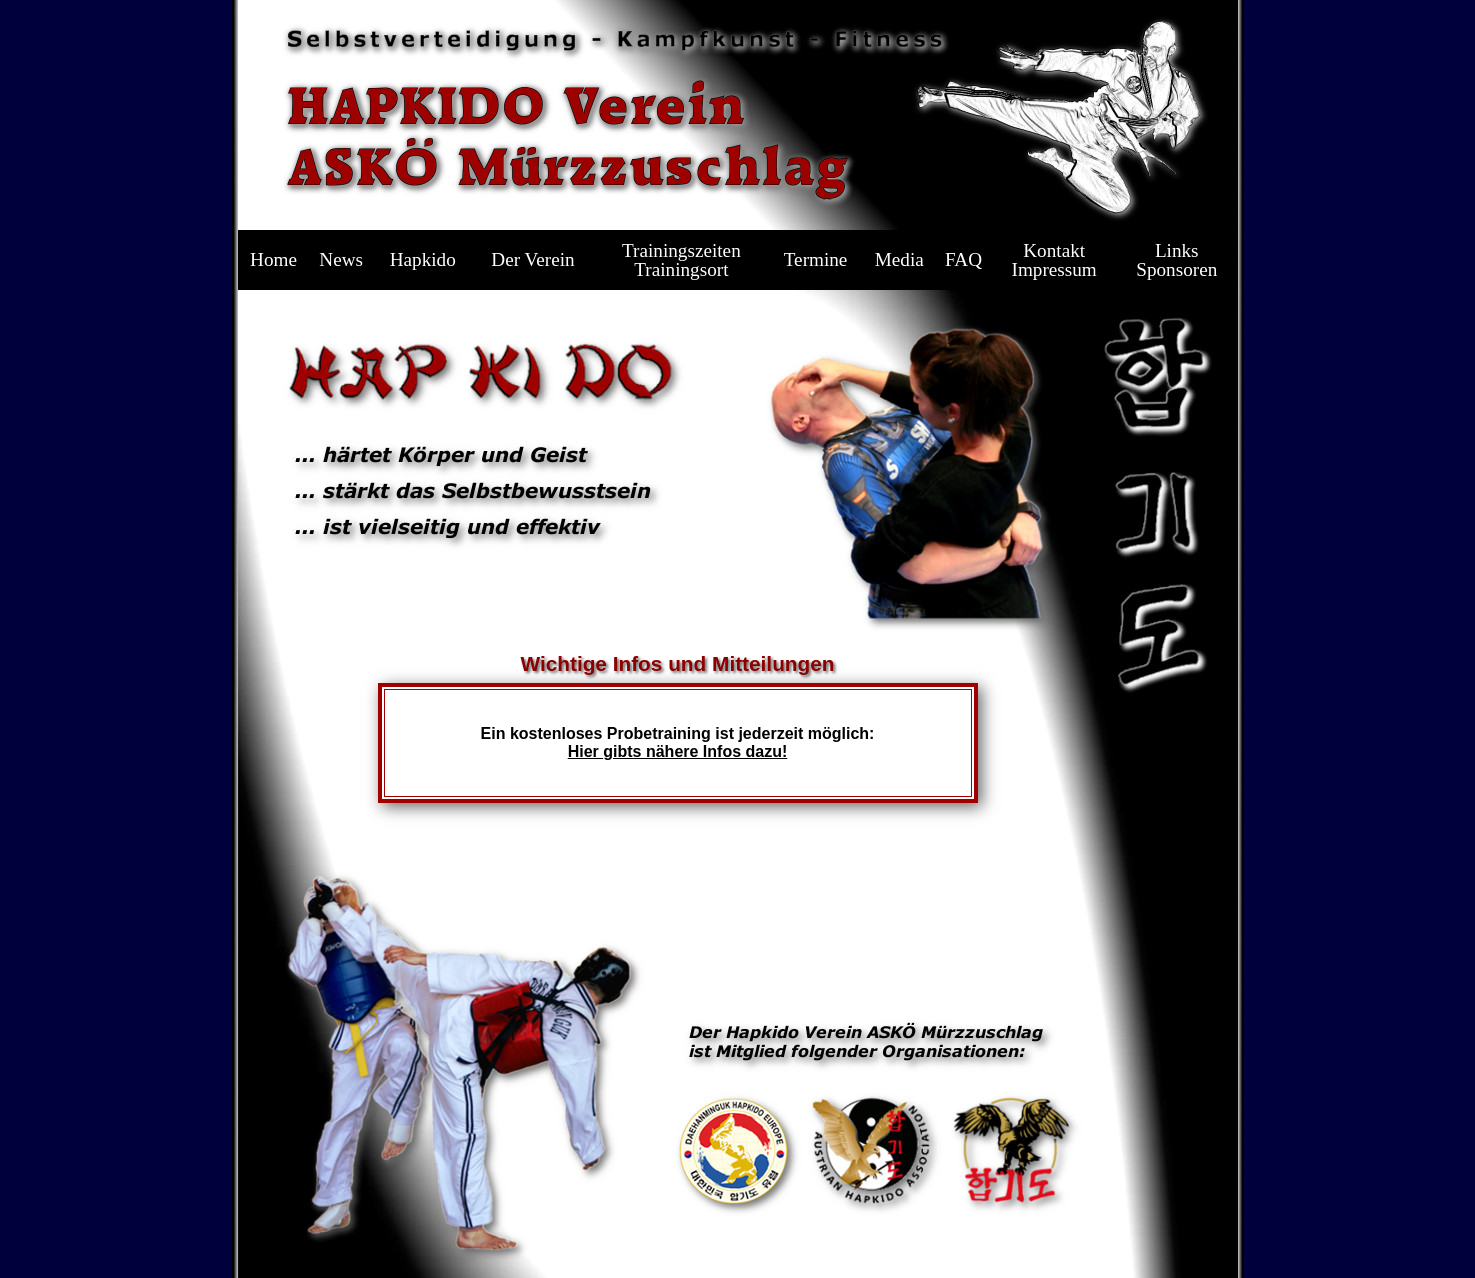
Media (899, 259)
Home (273, 259)
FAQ (963, 259)
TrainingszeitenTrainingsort (681, 260)
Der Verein (532, 259)
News (341, 259)
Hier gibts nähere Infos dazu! (678, 751)
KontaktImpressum (1054, 260)
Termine (816, 259)
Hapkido (423, 259)
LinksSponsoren (1176, 260)
